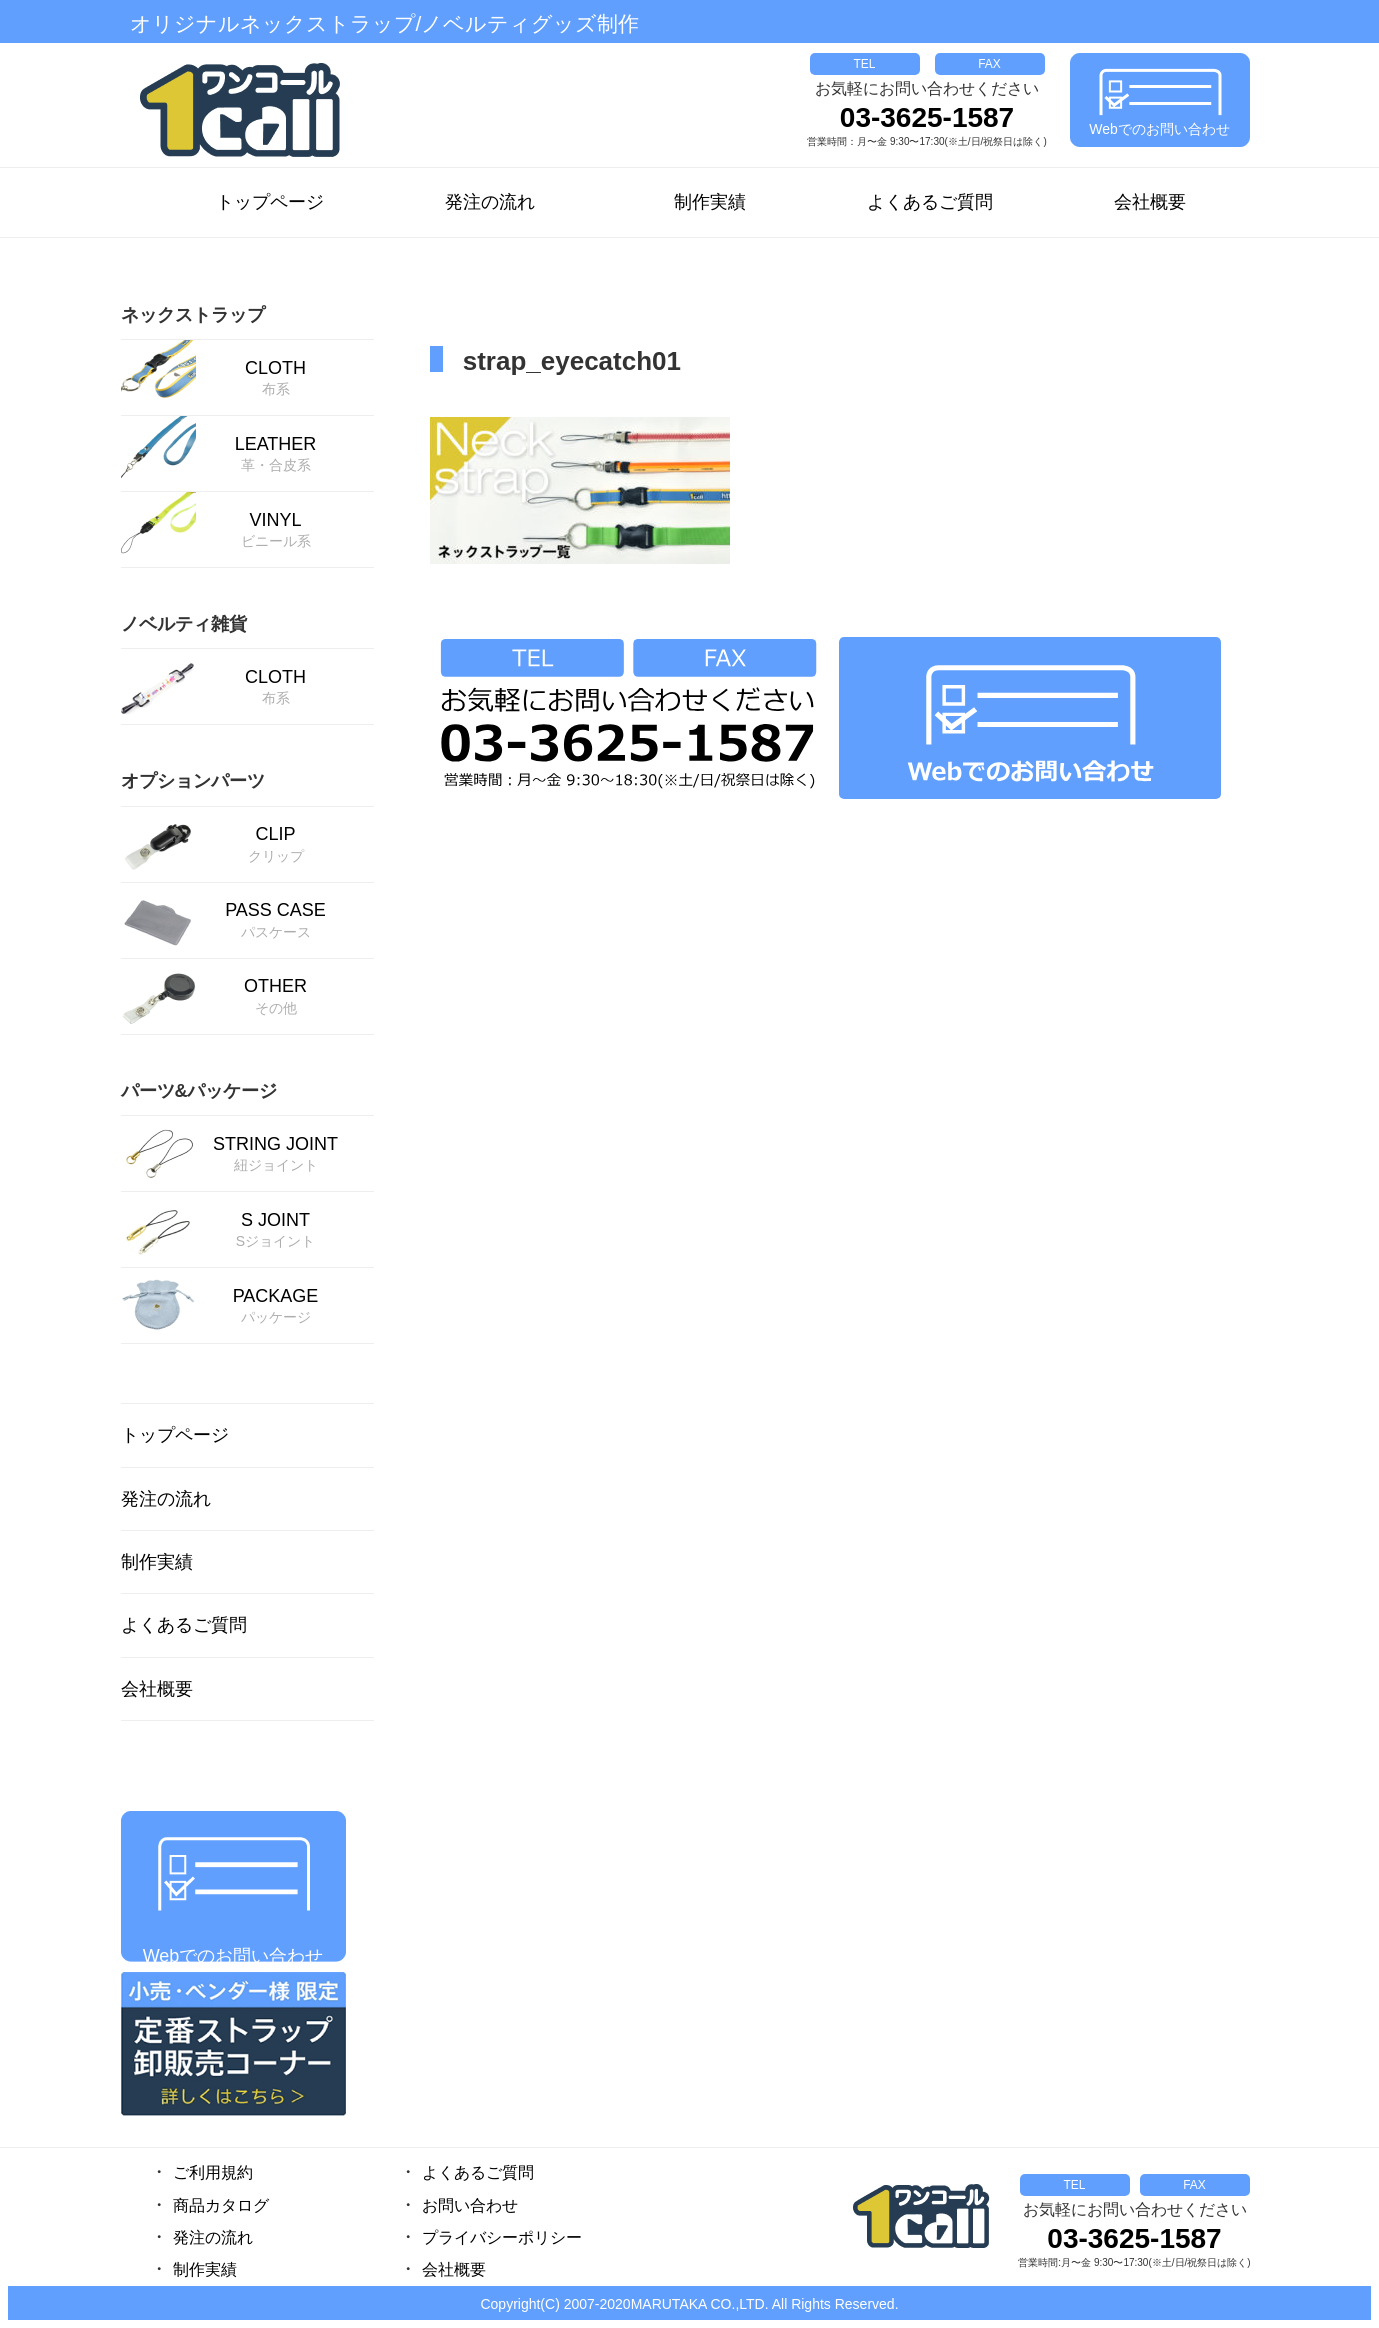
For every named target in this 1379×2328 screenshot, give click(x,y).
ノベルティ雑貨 (184, 624)
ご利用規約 (213, 2172)
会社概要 (1150, 202)
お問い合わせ (470, 2205)
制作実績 (710, 202)
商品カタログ (221, 2205)
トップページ (270, 202)
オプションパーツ (193, 781)
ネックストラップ (193, 315)
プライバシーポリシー (502, 2237)
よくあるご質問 (930, 202)
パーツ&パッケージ (199, 1091)
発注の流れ (490, 202)
